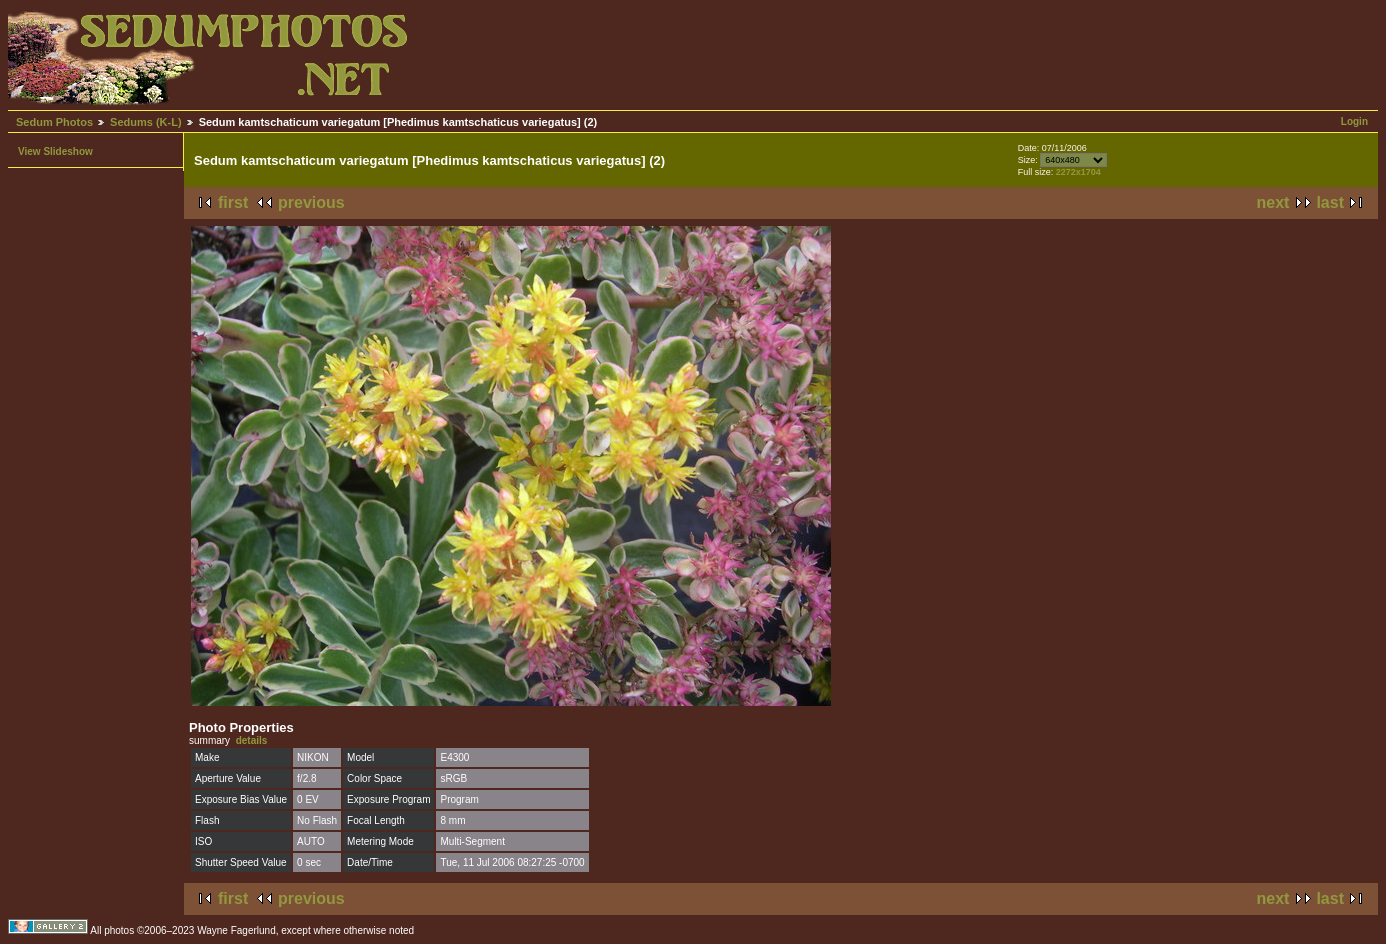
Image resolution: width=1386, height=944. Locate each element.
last (1330, 202)
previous (311, 202)
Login (1354, 121)
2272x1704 (1078, 172)
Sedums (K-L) (146, 122)
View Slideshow (55, 151)
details (252, 740)
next (1273, 202)
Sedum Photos (54, 122)
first (233, 202)
